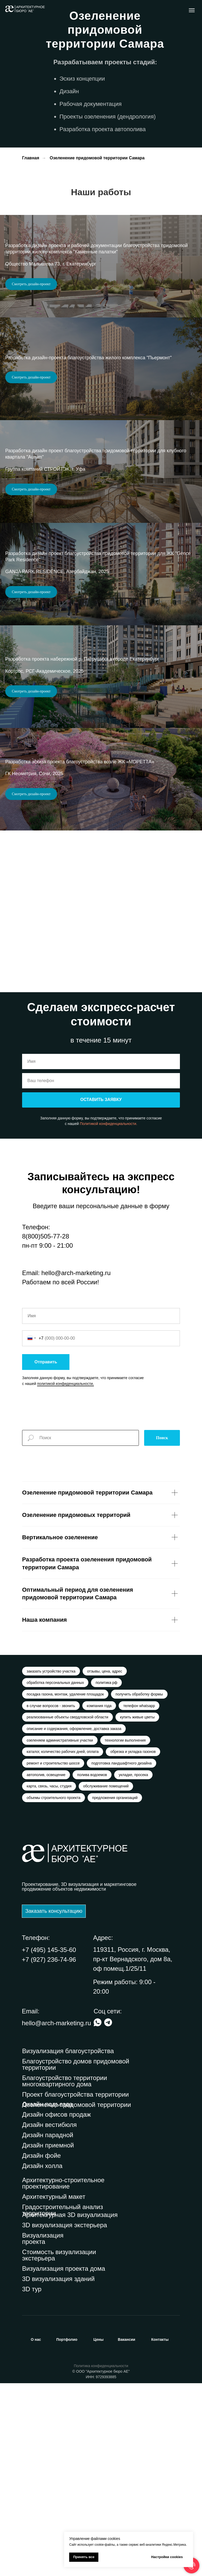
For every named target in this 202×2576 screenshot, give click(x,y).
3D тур (32, 2481)
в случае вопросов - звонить (51, 1893)
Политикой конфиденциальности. (108, 1309)
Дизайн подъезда (47, 2296)
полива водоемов (93, 1966)
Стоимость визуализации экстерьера (59, 2448)
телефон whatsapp (141, 1893)
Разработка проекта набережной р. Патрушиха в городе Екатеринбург (82, 798)
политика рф (108, 1869)
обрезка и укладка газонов (134, 1942)
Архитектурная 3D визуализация (70, 2407)
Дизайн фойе (41, 2348)
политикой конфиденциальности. (65, 1569)
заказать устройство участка (51, 1857)
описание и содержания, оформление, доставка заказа (74, 1917)
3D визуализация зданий (58, 2471)
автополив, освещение (46, 1966)
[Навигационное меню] (192, 10)
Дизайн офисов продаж (56, 2307)
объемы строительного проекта (54, 1990)
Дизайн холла (42, 2358)
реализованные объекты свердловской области (68, 1905)
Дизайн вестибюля (49, 2317)
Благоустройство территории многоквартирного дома (64, 2273)
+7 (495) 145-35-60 (49, 2142)
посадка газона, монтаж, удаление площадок (65, 1881)
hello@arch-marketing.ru (75, 1458)
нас (36, 2532)
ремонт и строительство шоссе (53, 1954)
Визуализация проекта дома (63, 2461)
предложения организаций (116, 1990)
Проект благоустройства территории (75, 2287)
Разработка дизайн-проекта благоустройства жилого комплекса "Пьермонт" (88, 404)
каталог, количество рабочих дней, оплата (63, 1942)
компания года (100, 1893)
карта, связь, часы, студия (49, 1978)
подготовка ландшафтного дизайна (123, 1954)
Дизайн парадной (47, 2327)
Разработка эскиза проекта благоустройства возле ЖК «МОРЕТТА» (79, 931)
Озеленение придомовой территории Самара (97, 158)
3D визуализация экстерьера (64, 2417)
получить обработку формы (140, 1881)
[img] (108, 2215)
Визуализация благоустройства (68, 2243)
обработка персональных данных (55, 1869)
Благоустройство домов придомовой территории (75, 2257)
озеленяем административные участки (60, 1930)
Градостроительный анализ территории (62, 2403)
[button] (54, 2104)
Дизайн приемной (48, 2338)
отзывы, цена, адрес (106, 1857)
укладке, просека (135, 1966)
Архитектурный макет (53, 2389)
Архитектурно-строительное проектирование (63, 2376)
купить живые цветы (138, 1905)
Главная (30, 158)
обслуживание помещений (107, 1978)
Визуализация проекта (42, 2431)
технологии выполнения (126, 1930)
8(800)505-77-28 (45, 1421)
